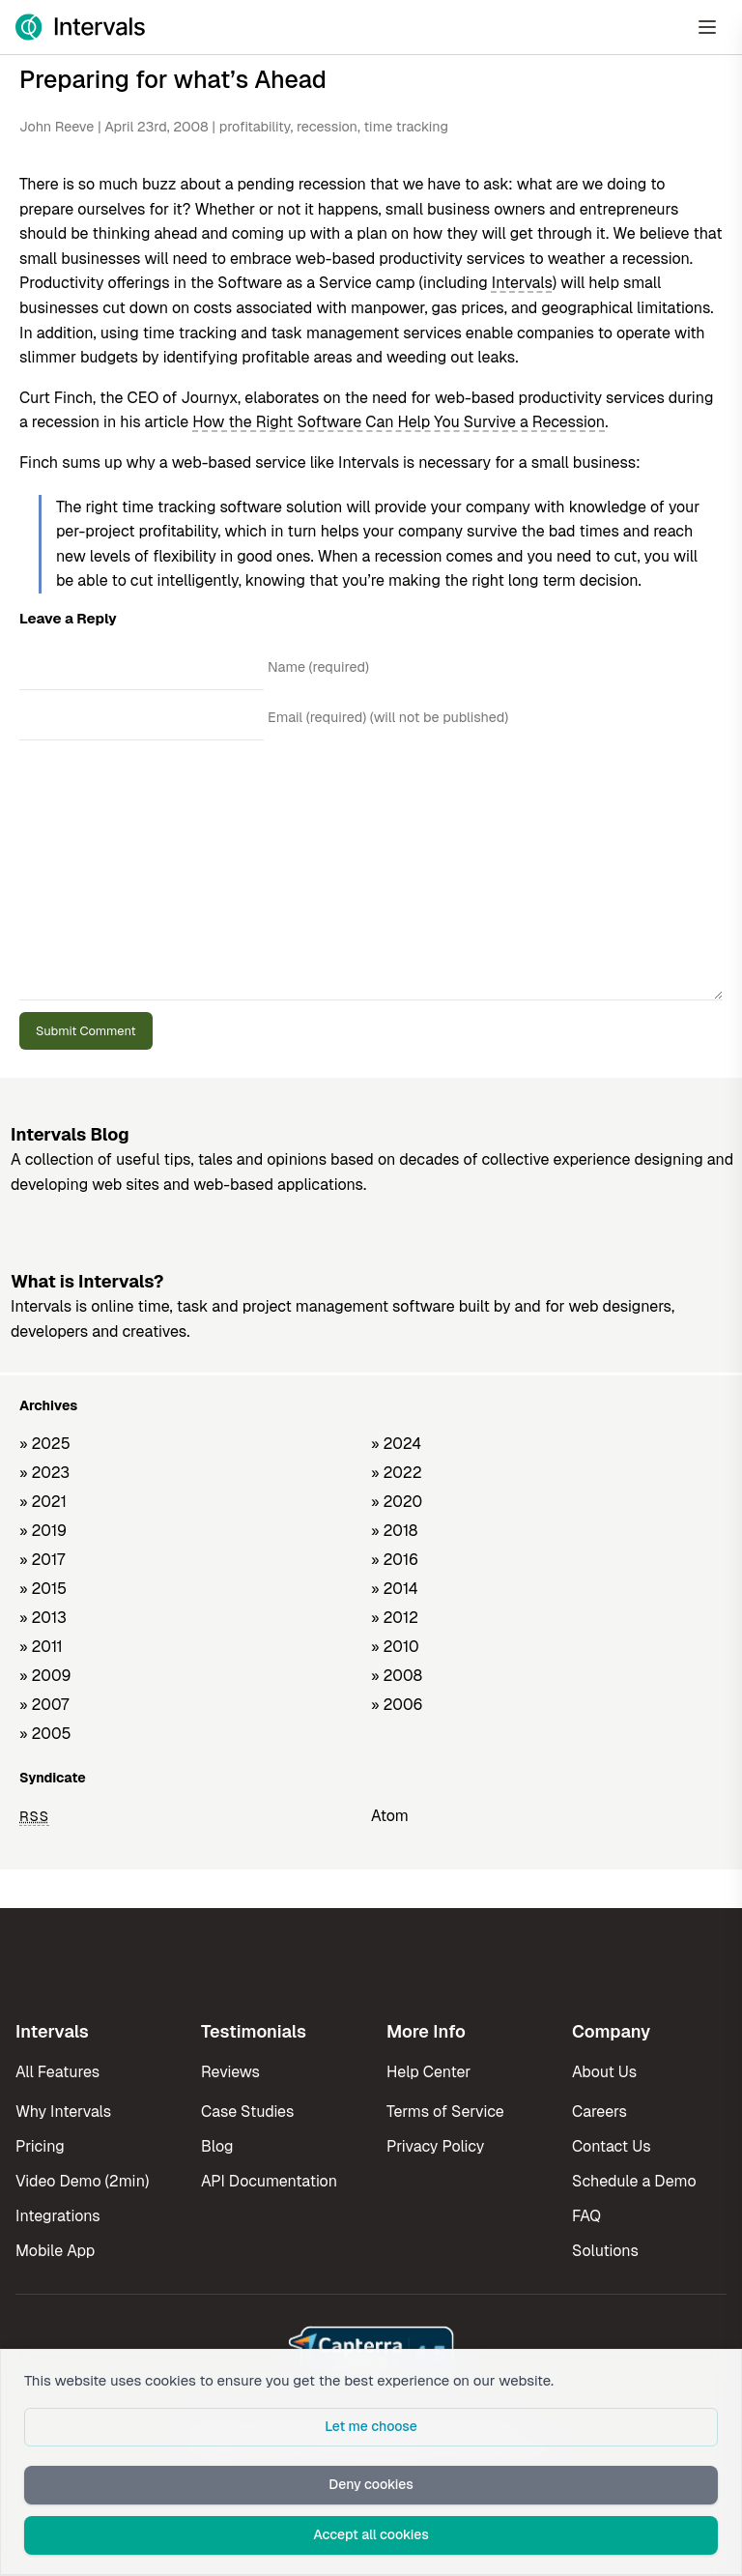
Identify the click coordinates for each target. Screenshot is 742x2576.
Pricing (40, 2146)
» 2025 (45, 1443)
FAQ (586, 2216)
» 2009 (45, 1675)
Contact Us (611, 2146)
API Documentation (269, 2181)
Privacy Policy (435, 2146)
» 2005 (45, 1733)
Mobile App (55, 2251)
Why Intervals (63, 2111)
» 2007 (44, 1704)
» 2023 (44, 1472)
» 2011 (41, 1646)
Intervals (522, 283)
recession (327, 126)
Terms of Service (445, 2111)
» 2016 (394, 1559)
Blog (217, 2146)
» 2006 (397, 1704)
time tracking (405, 126)
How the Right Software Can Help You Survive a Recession (398, 422)
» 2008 (396, 1675)
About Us (604, 2072)
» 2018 (394, 1530)
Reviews (230, 2072)
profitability (255, 126)
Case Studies (247, 2111)
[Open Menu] (707, 27)
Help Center (428, 2072)
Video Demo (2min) (82, 2181)
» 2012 (394, 1617)
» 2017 (42, 1559)
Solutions (605, 2251)
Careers (599, 2111)
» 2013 (43, 1617)
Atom (390, 1816)
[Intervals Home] (80, 27)
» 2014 (394, 1588)
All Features (57, 2072)
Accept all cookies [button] (371, 2534)
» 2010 (395, 1646)
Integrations (57, 2216)
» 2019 (43, 1530)
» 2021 (43, 1501)
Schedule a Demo (634, 2181)
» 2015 (43, 1588)
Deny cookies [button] (371, 2484)
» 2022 (396, 1472)
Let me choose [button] (371, 2426)
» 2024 (396, 1443)
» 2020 (396, 1501)
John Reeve (56, 126)
